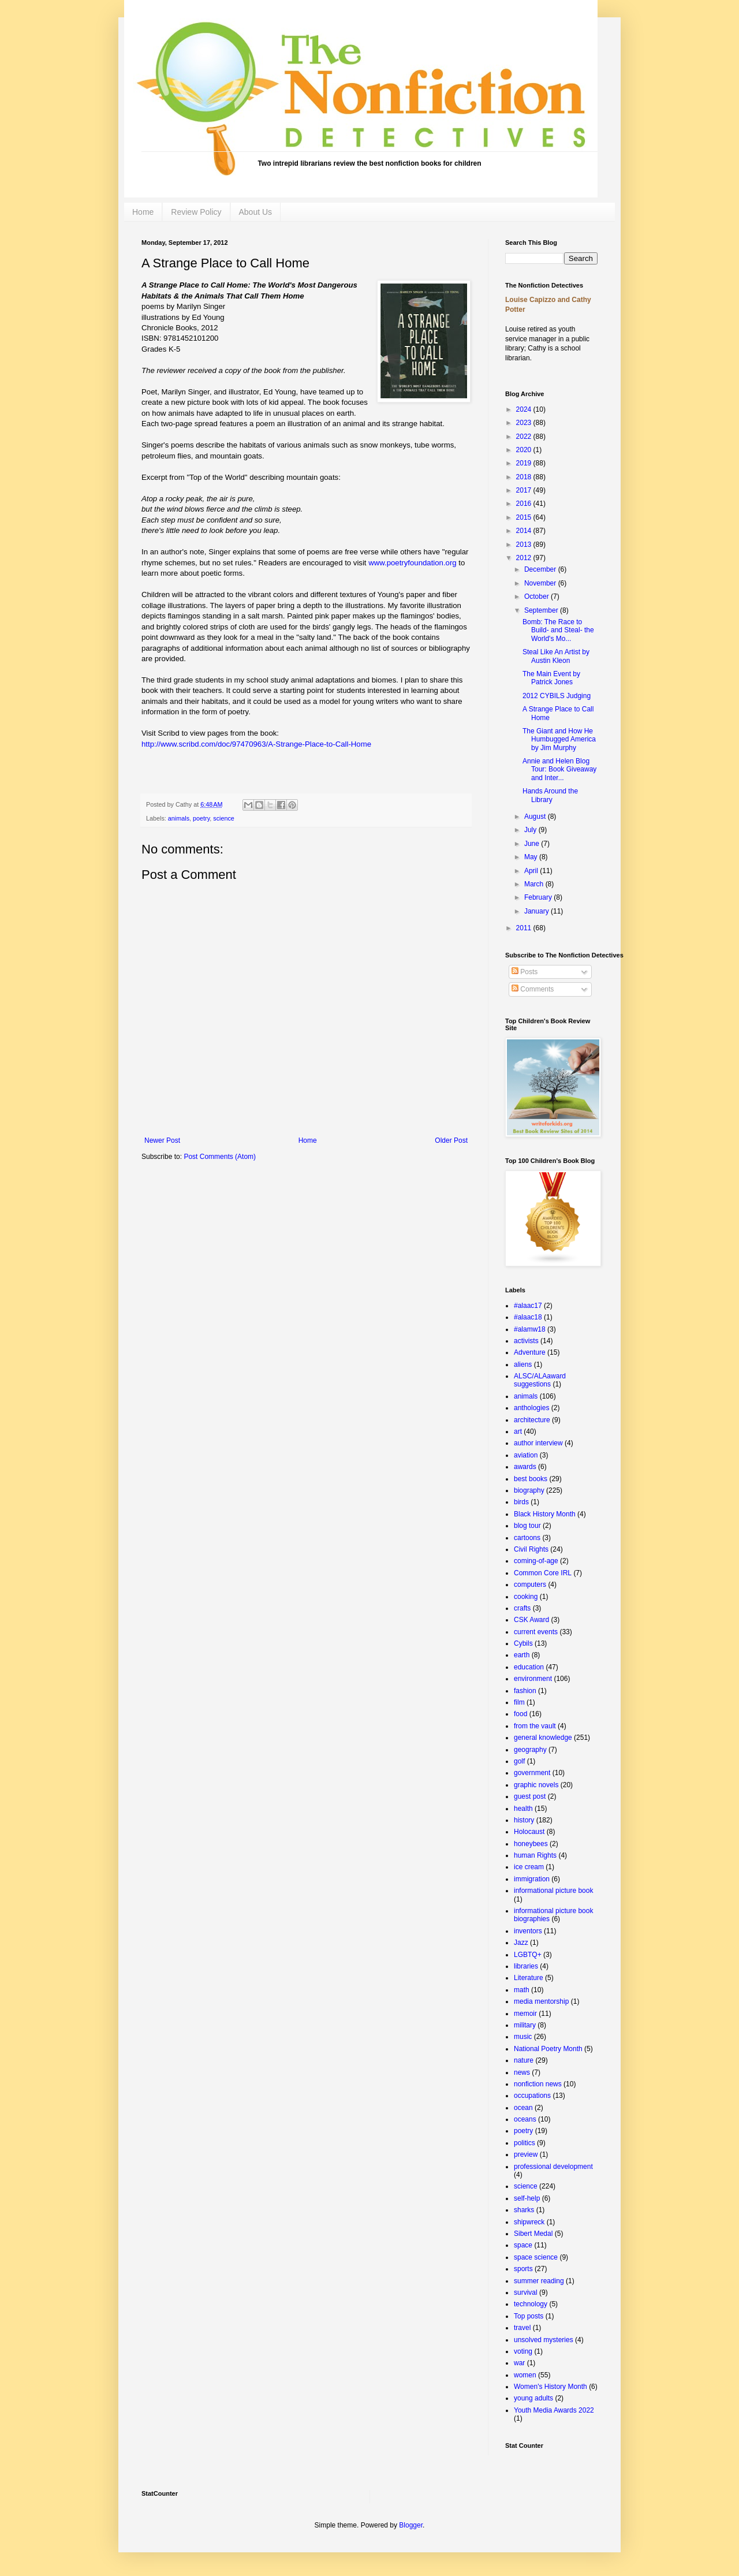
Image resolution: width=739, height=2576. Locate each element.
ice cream (529, 1867)
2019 (524, 463)
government (532, 1773)
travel (522, 2328)
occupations (532, 2096)
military (525, 2025)
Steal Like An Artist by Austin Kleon (555, 656)
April (532, 871)
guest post (530, 1796)
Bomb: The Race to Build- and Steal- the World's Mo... (558, 630)
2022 (524, 437)
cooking (526, 1597)
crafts (522, 1608)
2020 (524, 450)
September (542, 610)
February (539, 897)
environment (533, 1679)
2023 (524, 423)
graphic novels (536, 1785)
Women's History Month (550, 2387)
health (523, 1809)
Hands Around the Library (550, 795)
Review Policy (196, 212)
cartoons (527, 1538)
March (535, 884)
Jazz (521, 1942)
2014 (524, 531)
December (541, 569)
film (519, 1702)
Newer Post (162, 1140)
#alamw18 (530, 1329)
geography (530, 1750)
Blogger (411, 2525)
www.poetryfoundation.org (412, 562)
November (541, 583)
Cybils (523, 1643)
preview (526, 2154)
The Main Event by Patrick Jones (551, 678)
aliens (523, 1364)
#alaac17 (528, 1306)
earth (521, 1655)
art (518, 1431)
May (531, 857)
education (529, 1667)
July (531, 830)
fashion (525, 1691)
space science (536, 2257)
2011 (524, 928)
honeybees (531, 1844)
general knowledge (543, 1738)
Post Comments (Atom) (220, 1157)
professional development (553, 2167)
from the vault (535, 1726)
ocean (523, 2108)
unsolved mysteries (543, 2340)
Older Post (451, 1140)
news (522, 2072)
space (523, 2245)
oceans (525, 2119)
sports (523, 2269)
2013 (524, 544)
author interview (538, 1443)
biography (529, 1490)
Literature (528, 1978)
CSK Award (531, 1620)
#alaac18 (528, 1317)
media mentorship (541, 2001)
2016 (524, 503)
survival (526, 2292)
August (536, 816)
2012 (524, 558)
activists (526, 1341)
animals (178, 818)
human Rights (535, 1855)
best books (530, 1479)
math (521, 1990)
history (524, 1820)
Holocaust (529, 1832)
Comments (533, 989)
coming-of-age (536, 1561)
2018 (524, 477)
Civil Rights (531, 1549)
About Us (256, 212)
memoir (525, 2014)
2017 (524, 490)
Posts (525, 972)
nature (523, 2060)
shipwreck (529, 2222)
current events (536, 1632)
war (519, 2363)
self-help (527, 2198)
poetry (201, 818)
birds (521, 1502)
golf (519, 1761)
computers (530, 1584)
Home (143, 212)
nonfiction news (538, 2084)
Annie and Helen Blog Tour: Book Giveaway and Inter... (559, 769)
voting (523, 2351)
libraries (526, 1966)
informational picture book (553, 1891)
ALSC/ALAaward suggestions (540, 1380)
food (520, 1714)
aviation (526, 1455)
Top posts (528, 2316)
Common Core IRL (543, 1573)
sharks (524, 2210)
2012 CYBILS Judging (556, 696)
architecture (532, 1420)
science (223, 818)
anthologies (531, 1408)
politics (524, 2143)
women (525, 2375)
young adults (533, 2398)
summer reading (539, 2281)
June (532, 844)
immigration (532, 1879)
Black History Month (545, 1514)
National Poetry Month (548, 2049)
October (537, 596)
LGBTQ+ (528, 1955)
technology (530, 2304)
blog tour (527, 1526)
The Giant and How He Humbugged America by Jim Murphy (559, 739)
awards (525, 1467)
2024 (524, 409)
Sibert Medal (533, 2234)
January (537, 911)
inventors (528, 1931)
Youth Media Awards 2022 (554, 2410)
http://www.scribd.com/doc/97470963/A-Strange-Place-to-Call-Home (256, 744)
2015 (524, 517)
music (523, 2037)
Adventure (530, 1352)
